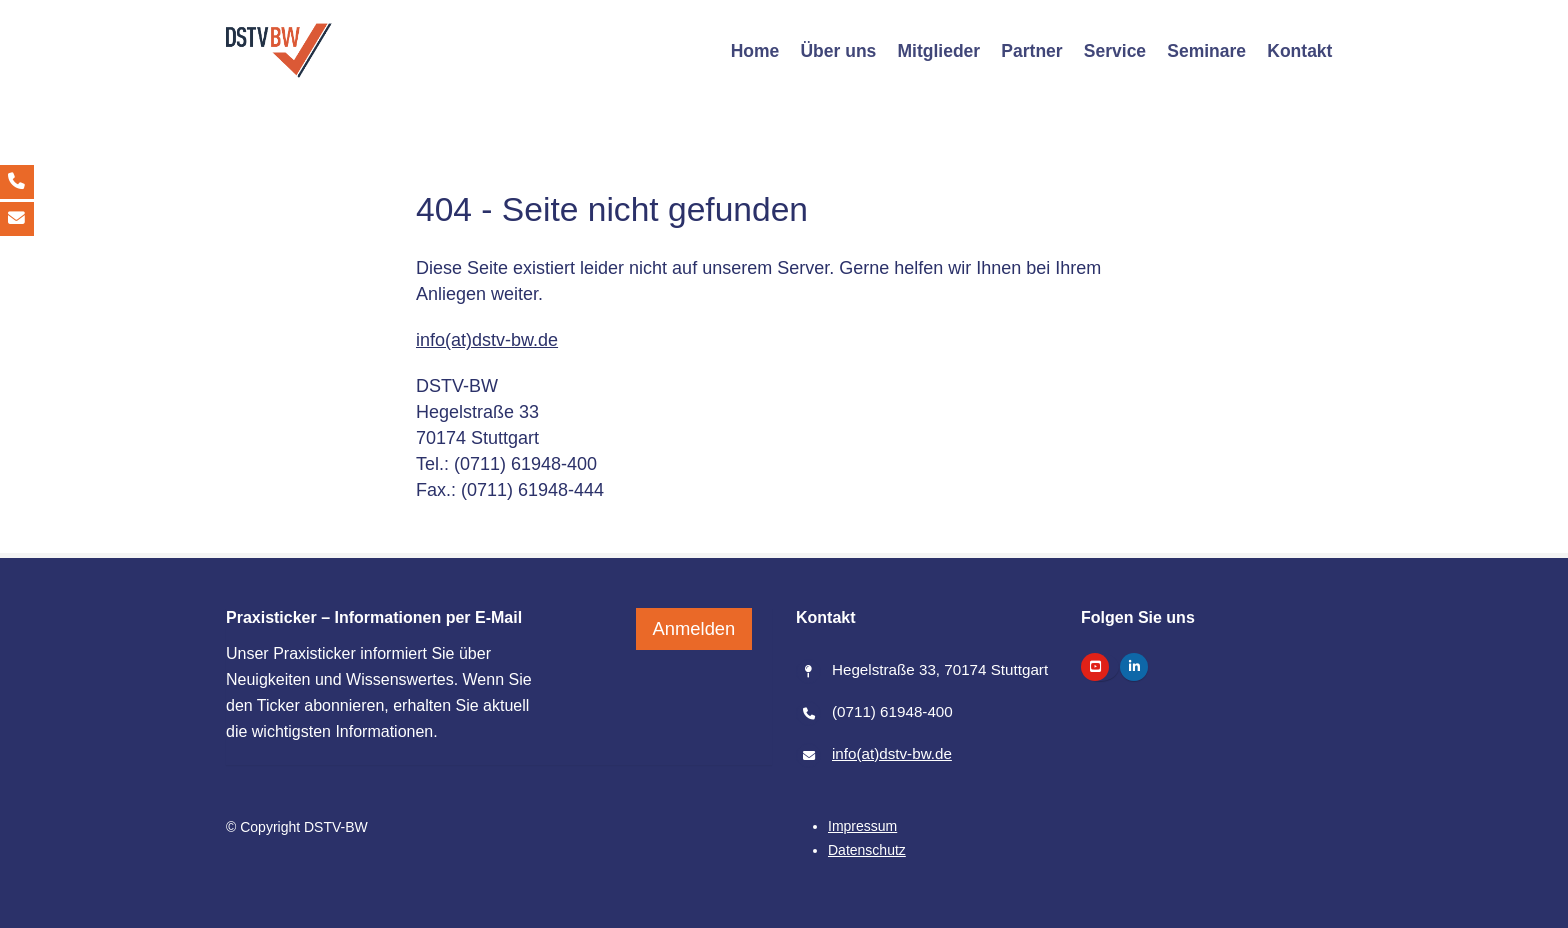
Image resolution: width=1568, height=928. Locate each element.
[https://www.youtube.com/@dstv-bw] (1095, 667)
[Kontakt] (1300, 51)
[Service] (1114, 51)
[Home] (755, 51)
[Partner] (1032, 51)
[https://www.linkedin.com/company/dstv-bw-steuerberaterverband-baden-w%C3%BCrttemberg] (1134, 667)
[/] (279, 50)
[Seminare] (1207, 51)
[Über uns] (838, 51)
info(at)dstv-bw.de (487, 340)
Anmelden (694, 623)
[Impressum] (862, 826)
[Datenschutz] (867, 850)
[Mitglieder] (939, 51)
